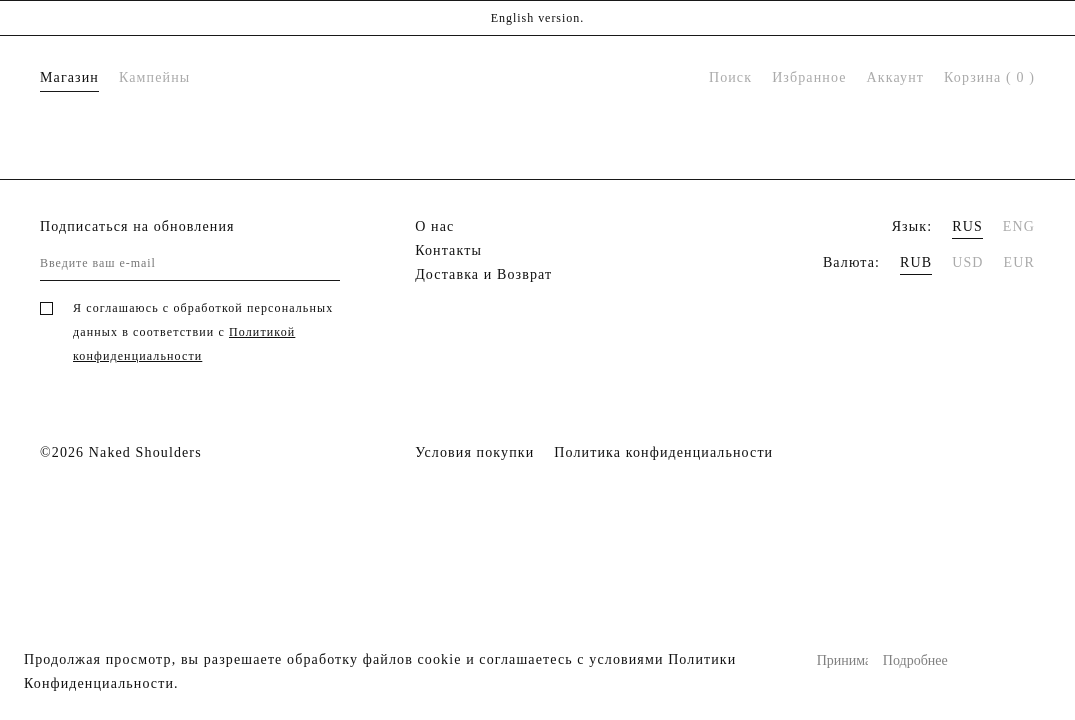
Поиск (730, 77)
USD (967, 262)
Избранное (809, 77)
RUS (967, 226)
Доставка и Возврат (483, 274)
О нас (434, 226)
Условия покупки (474, 452)
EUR (1019, 262)
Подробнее (908, 660)
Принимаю (842, 660)
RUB (916, 262)
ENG (1019, 226)
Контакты (448, 250)
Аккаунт (895, 77)
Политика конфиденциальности (663, 452)
